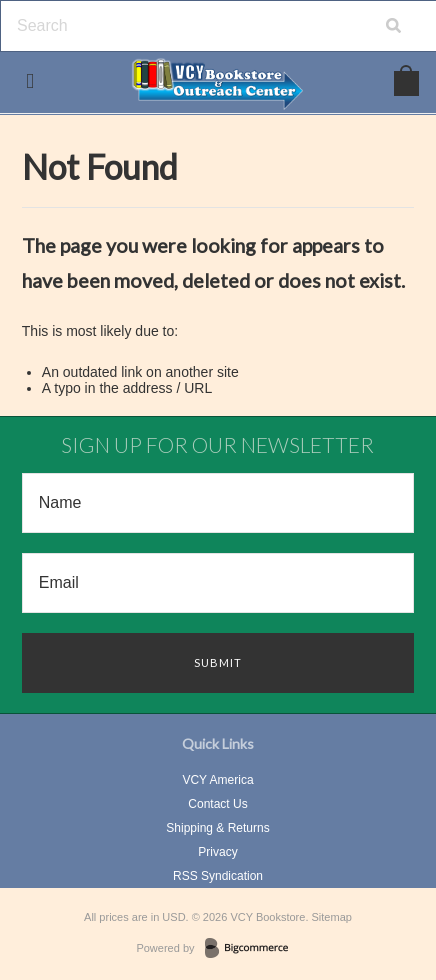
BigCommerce (252, 949)
